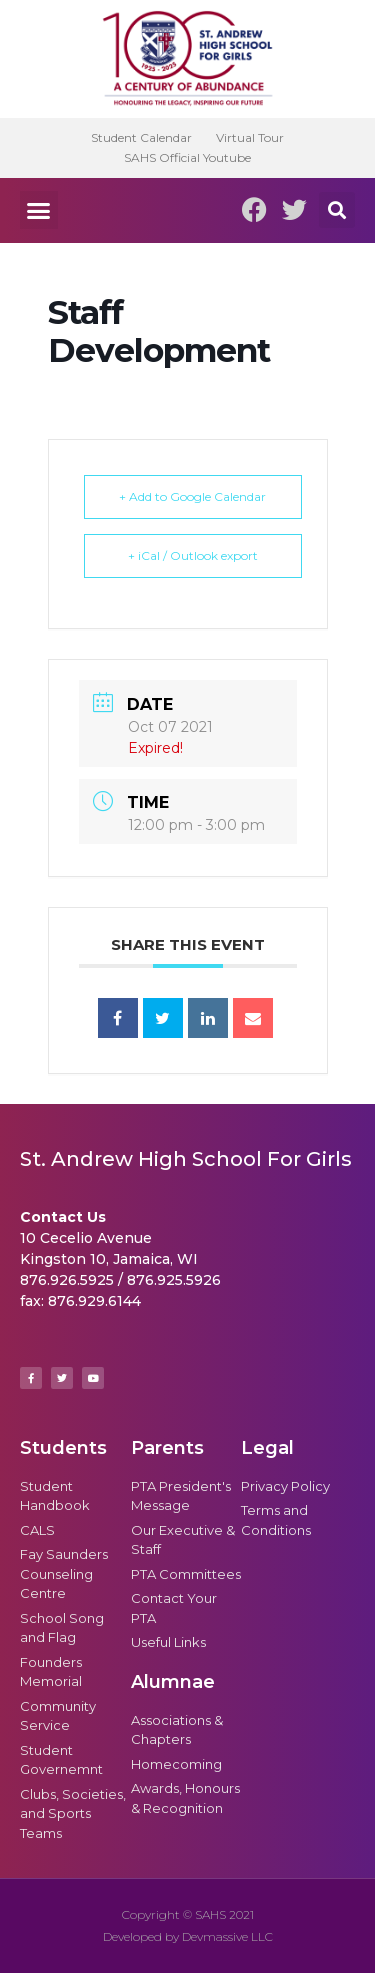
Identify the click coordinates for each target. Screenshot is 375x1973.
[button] (39, 210)
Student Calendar (141, 137)
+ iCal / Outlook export (193, 555)
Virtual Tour (250, 137)
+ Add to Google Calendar (192, 496)
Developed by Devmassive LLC (188, 1936)
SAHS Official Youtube (187, 157)
